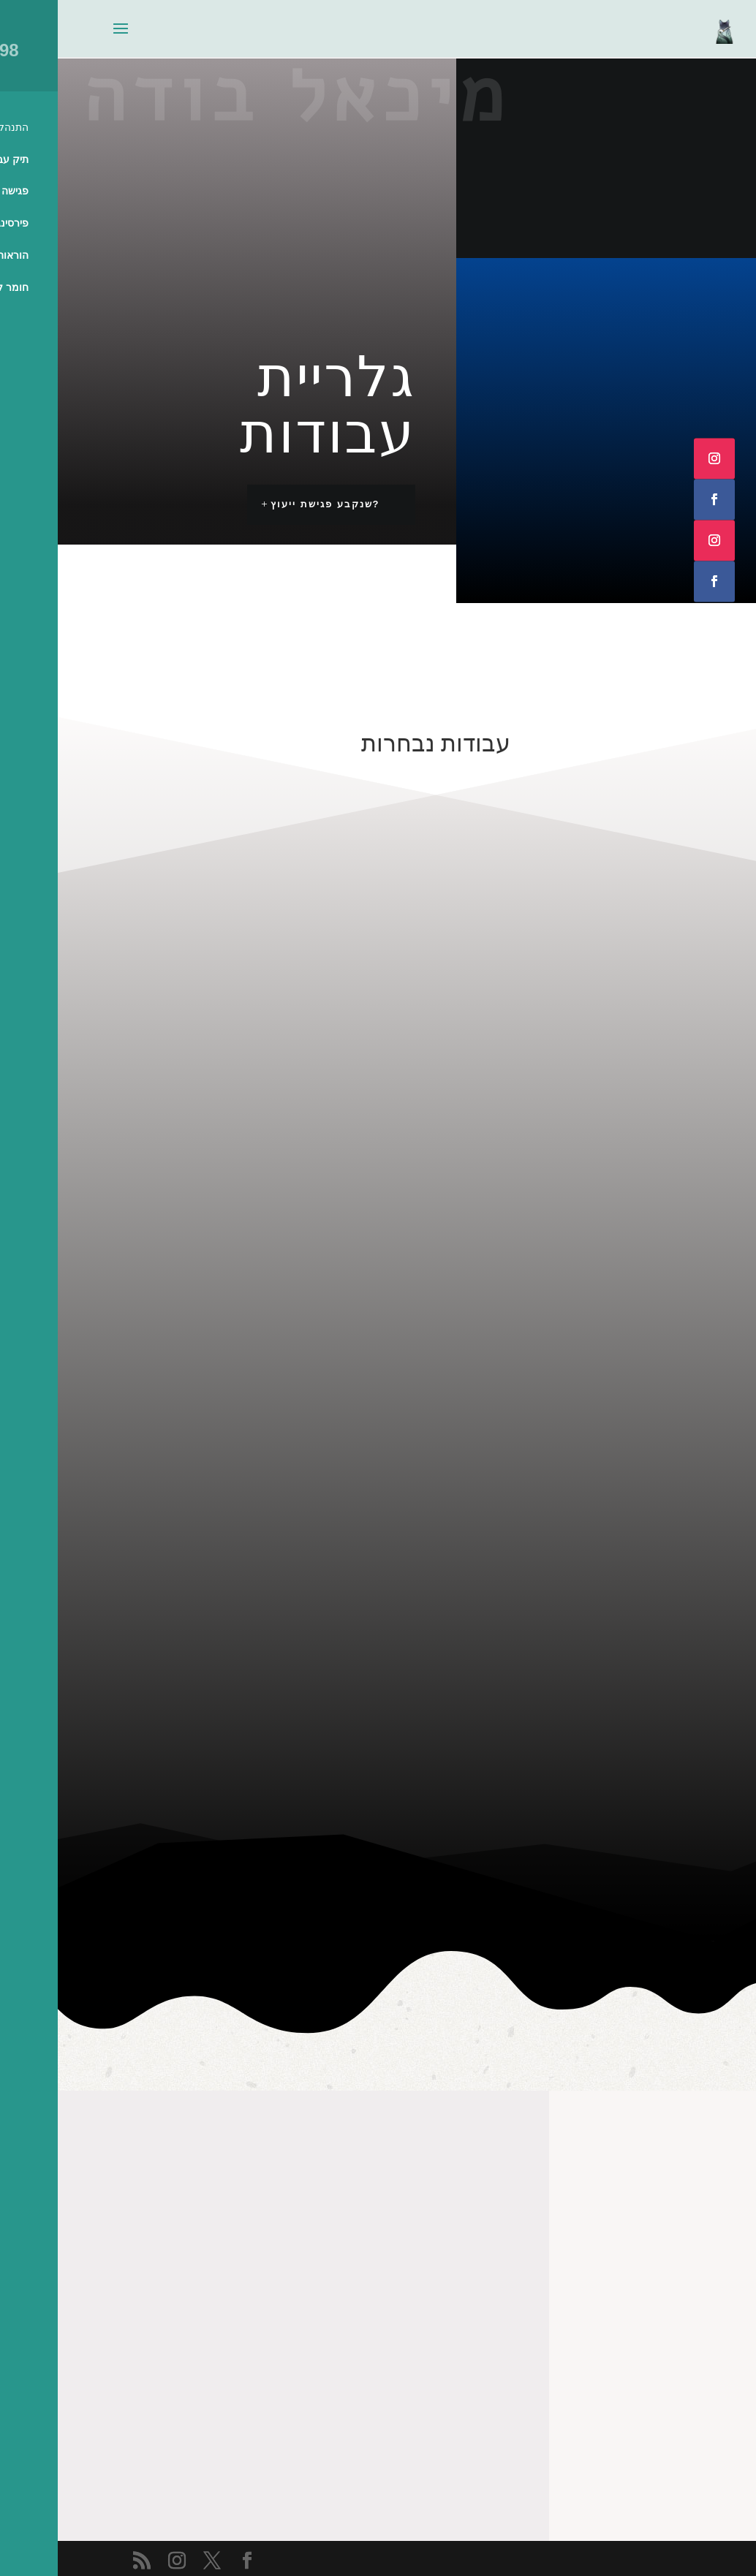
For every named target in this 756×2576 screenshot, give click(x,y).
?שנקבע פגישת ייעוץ (267, 504)
